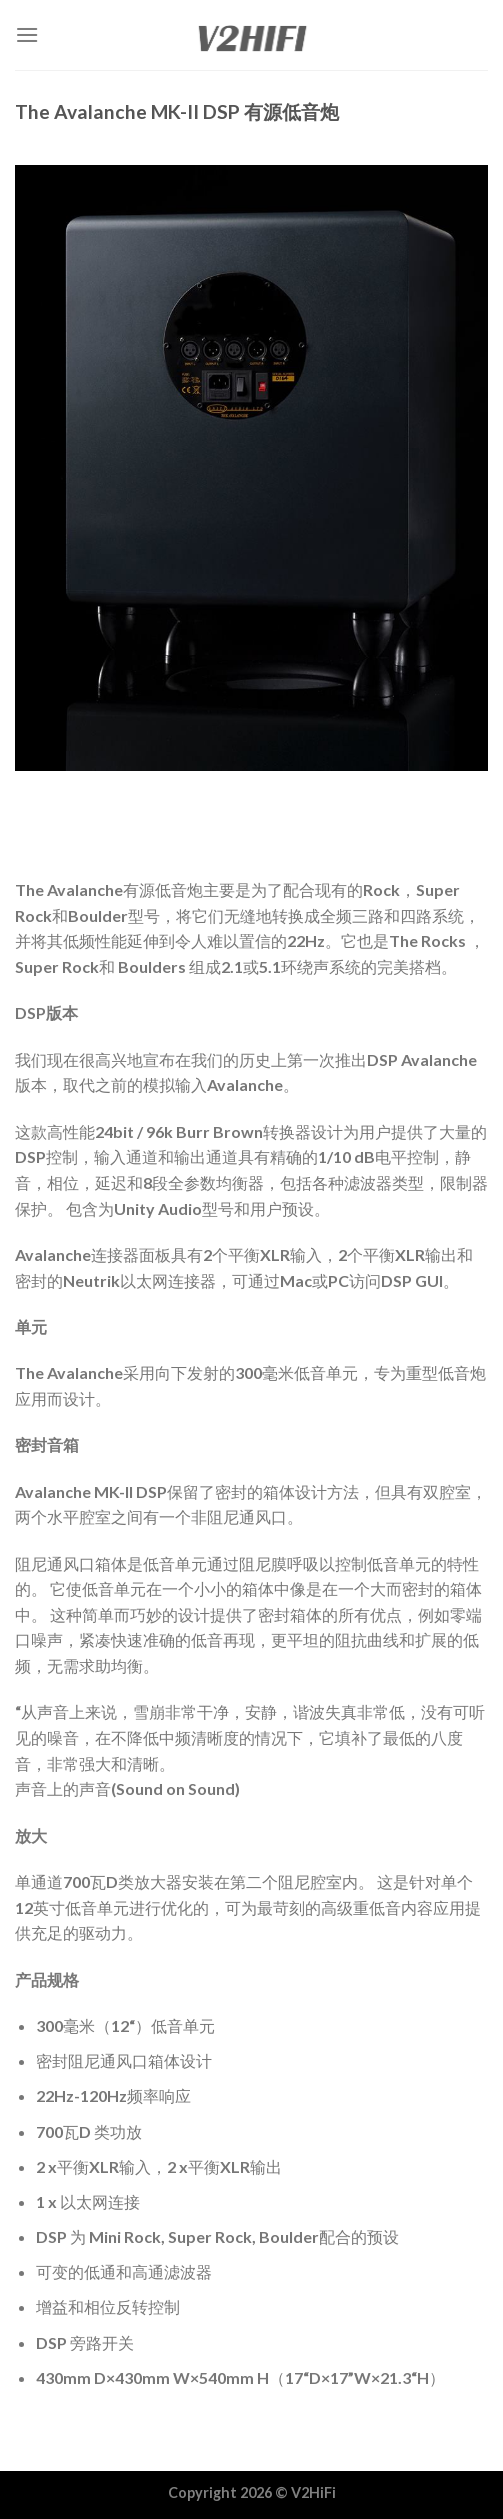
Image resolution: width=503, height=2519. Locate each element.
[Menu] (27, 34)
